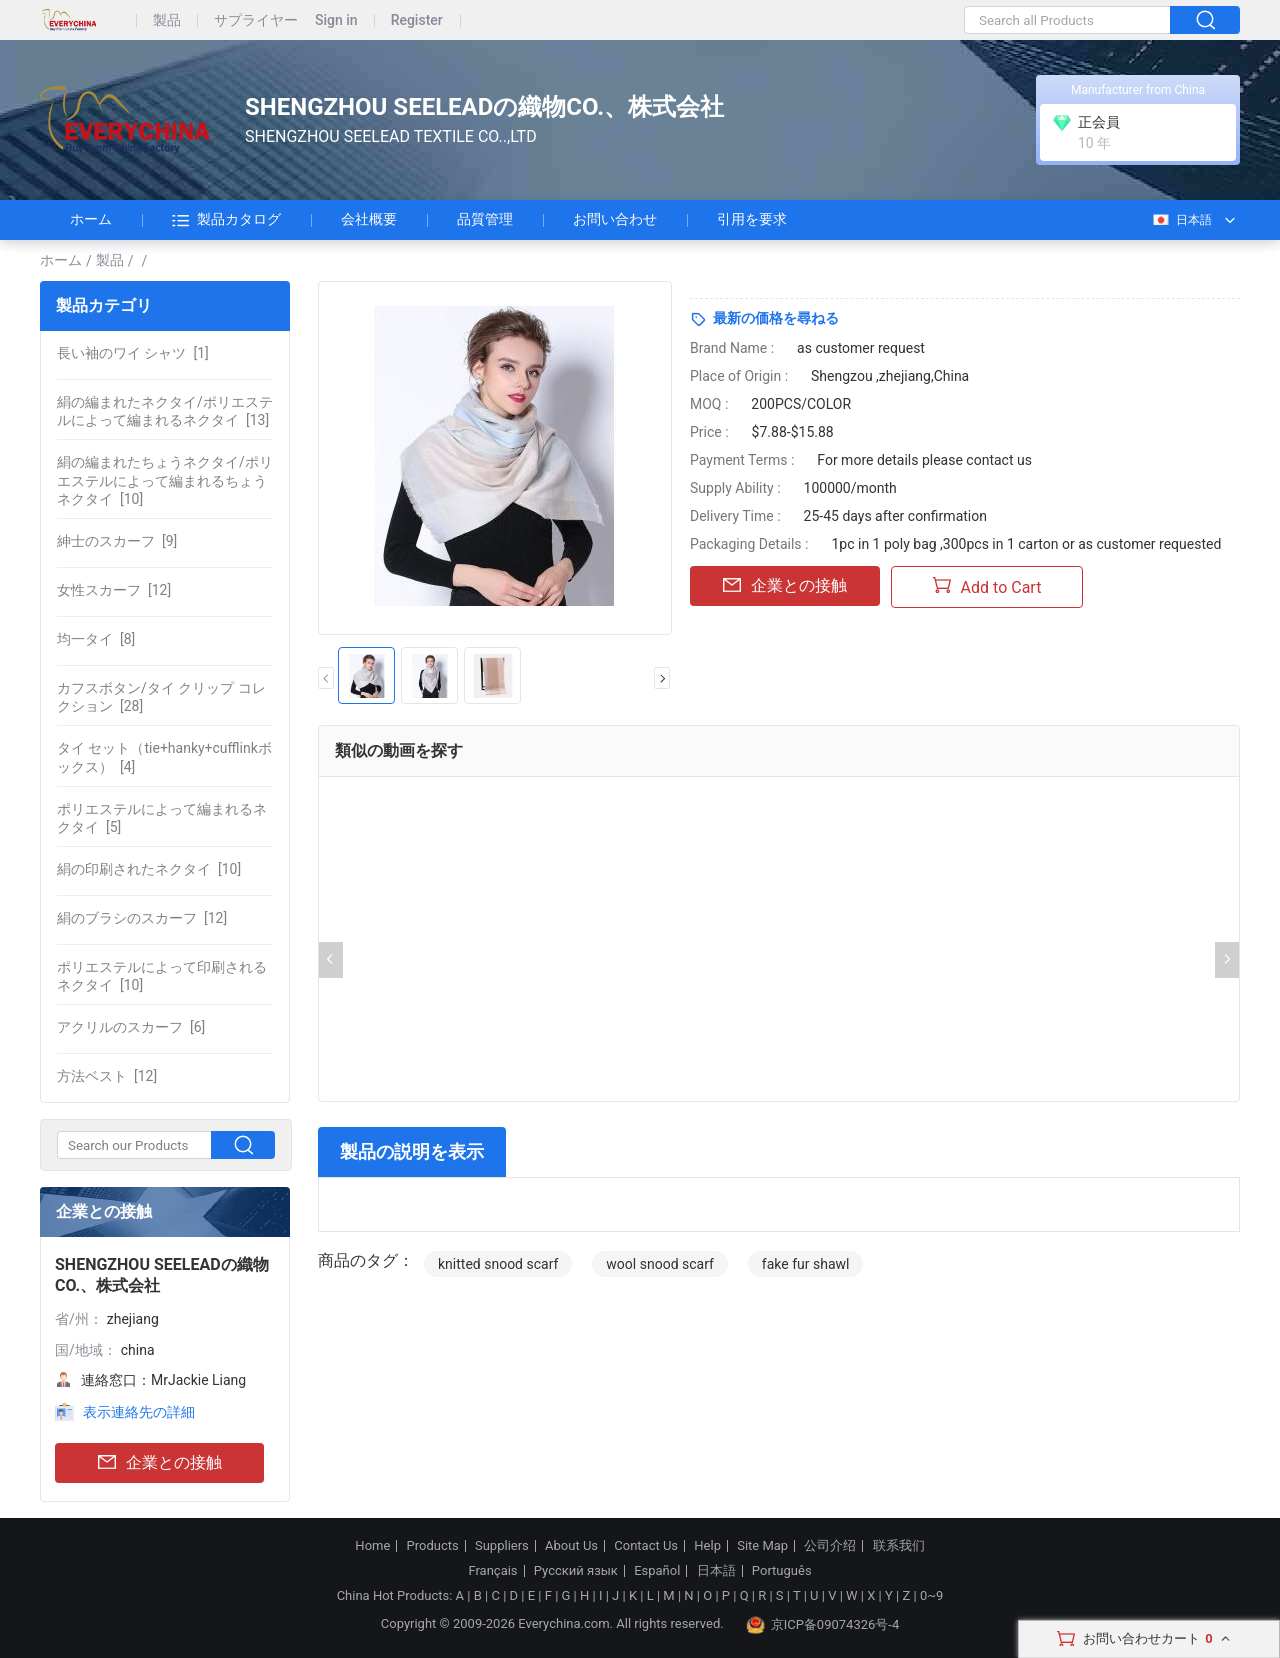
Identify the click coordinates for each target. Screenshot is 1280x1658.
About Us (571, 1546)
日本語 (1181, 220)
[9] (117, 541)
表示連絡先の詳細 (139, 1412)
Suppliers (502, 1546)
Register (417, 20)
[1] (133, 353)
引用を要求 (752, 219)
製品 (167, 20)
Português (782, 1571)
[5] (162, 818)
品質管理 (485, 219)
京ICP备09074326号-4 (823, 1625)
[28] (161, 697)
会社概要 (369, 219)
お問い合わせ (615, 219)
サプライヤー (256, 20)
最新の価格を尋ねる (776, 318)
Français (492, 1571)
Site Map (762, 1546)
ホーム (91, 219)
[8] (96, 639)
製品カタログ (226, 220)
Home (372, 1546)
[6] (131, 1027)
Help (707, 1546)
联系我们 (899, 1546)
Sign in (336, 20)
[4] (164, 757)
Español (657, 1571)
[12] (114, 590)
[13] (165, 411)
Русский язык (576, 1571)
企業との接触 (160, 1463)
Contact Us (646, 1546)
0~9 (931, 1595)
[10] (165, 480)
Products (433, 1546)
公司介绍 (830, 1546)
